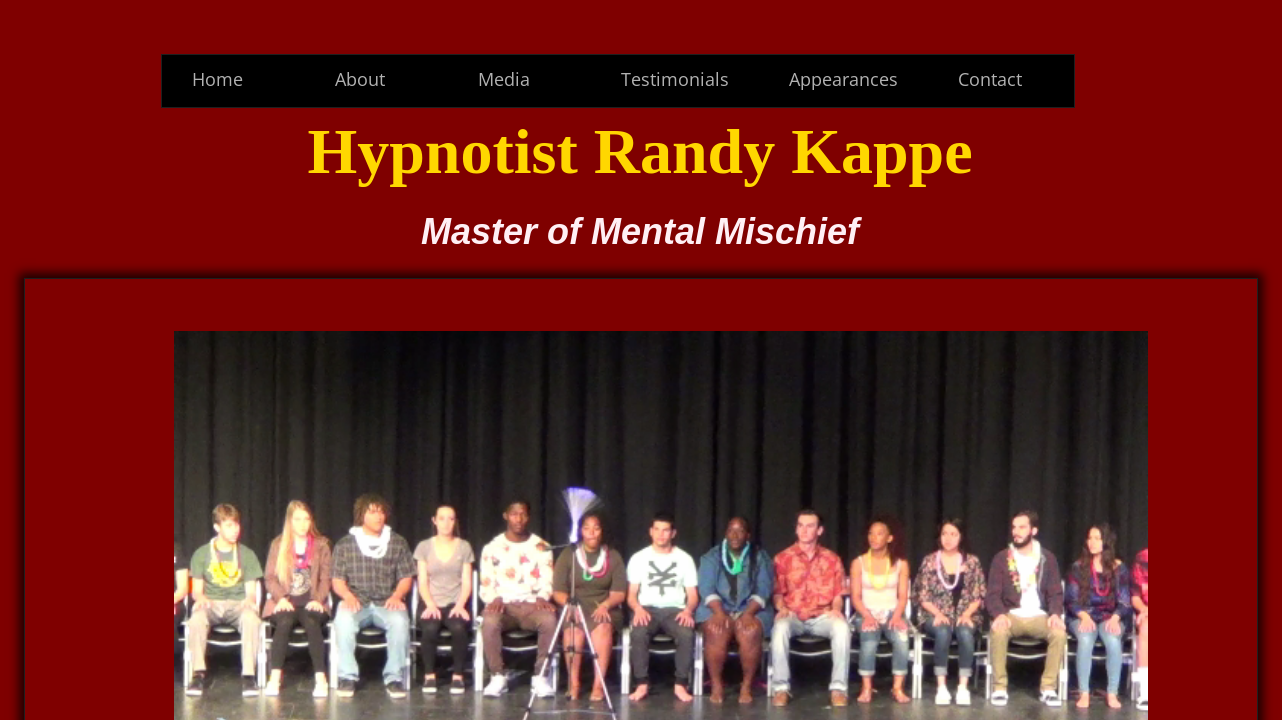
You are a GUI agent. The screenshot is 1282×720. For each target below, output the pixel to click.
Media (504, 79)
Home (217, 79)
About (360, 79)
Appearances (843, 79)
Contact (990, 79)
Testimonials (675, 79)
